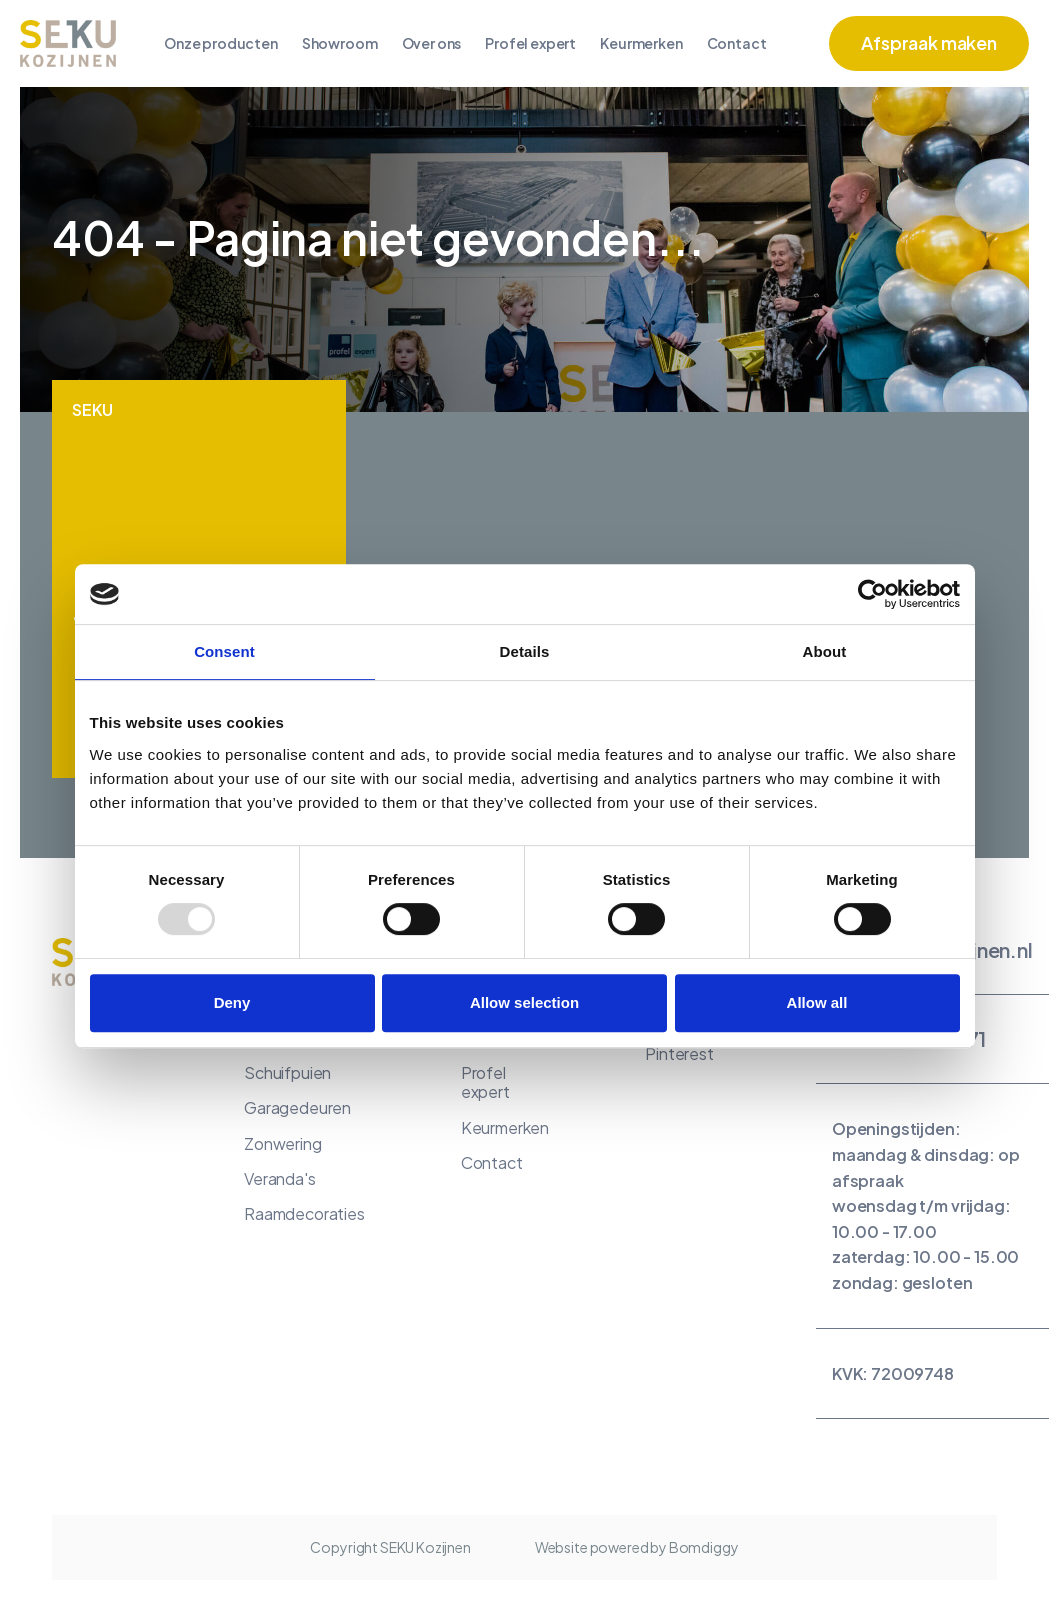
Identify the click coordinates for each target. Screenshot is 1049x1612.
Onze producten (221, 43)
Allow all (817, 1002)
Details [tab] (525, 651)
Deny (232, 1002)
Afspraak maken (929, 42)
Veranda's (280, 1178)
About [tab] (825, 651)
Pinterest (679, 1053)
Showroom (340, 43)
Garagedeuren (297, 1107)
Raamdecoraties (304, 1213)
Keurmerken (641, 43)
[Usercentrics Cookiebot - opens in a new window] (872, 594)
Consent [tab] (224, 651)
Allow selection (524, 1002)
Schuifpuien (287, 1072)
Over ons (432, 43)
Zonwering (283, 1143)
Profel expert (530, 43)
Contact (737, 43)
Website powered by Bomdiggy (637, 1547)
